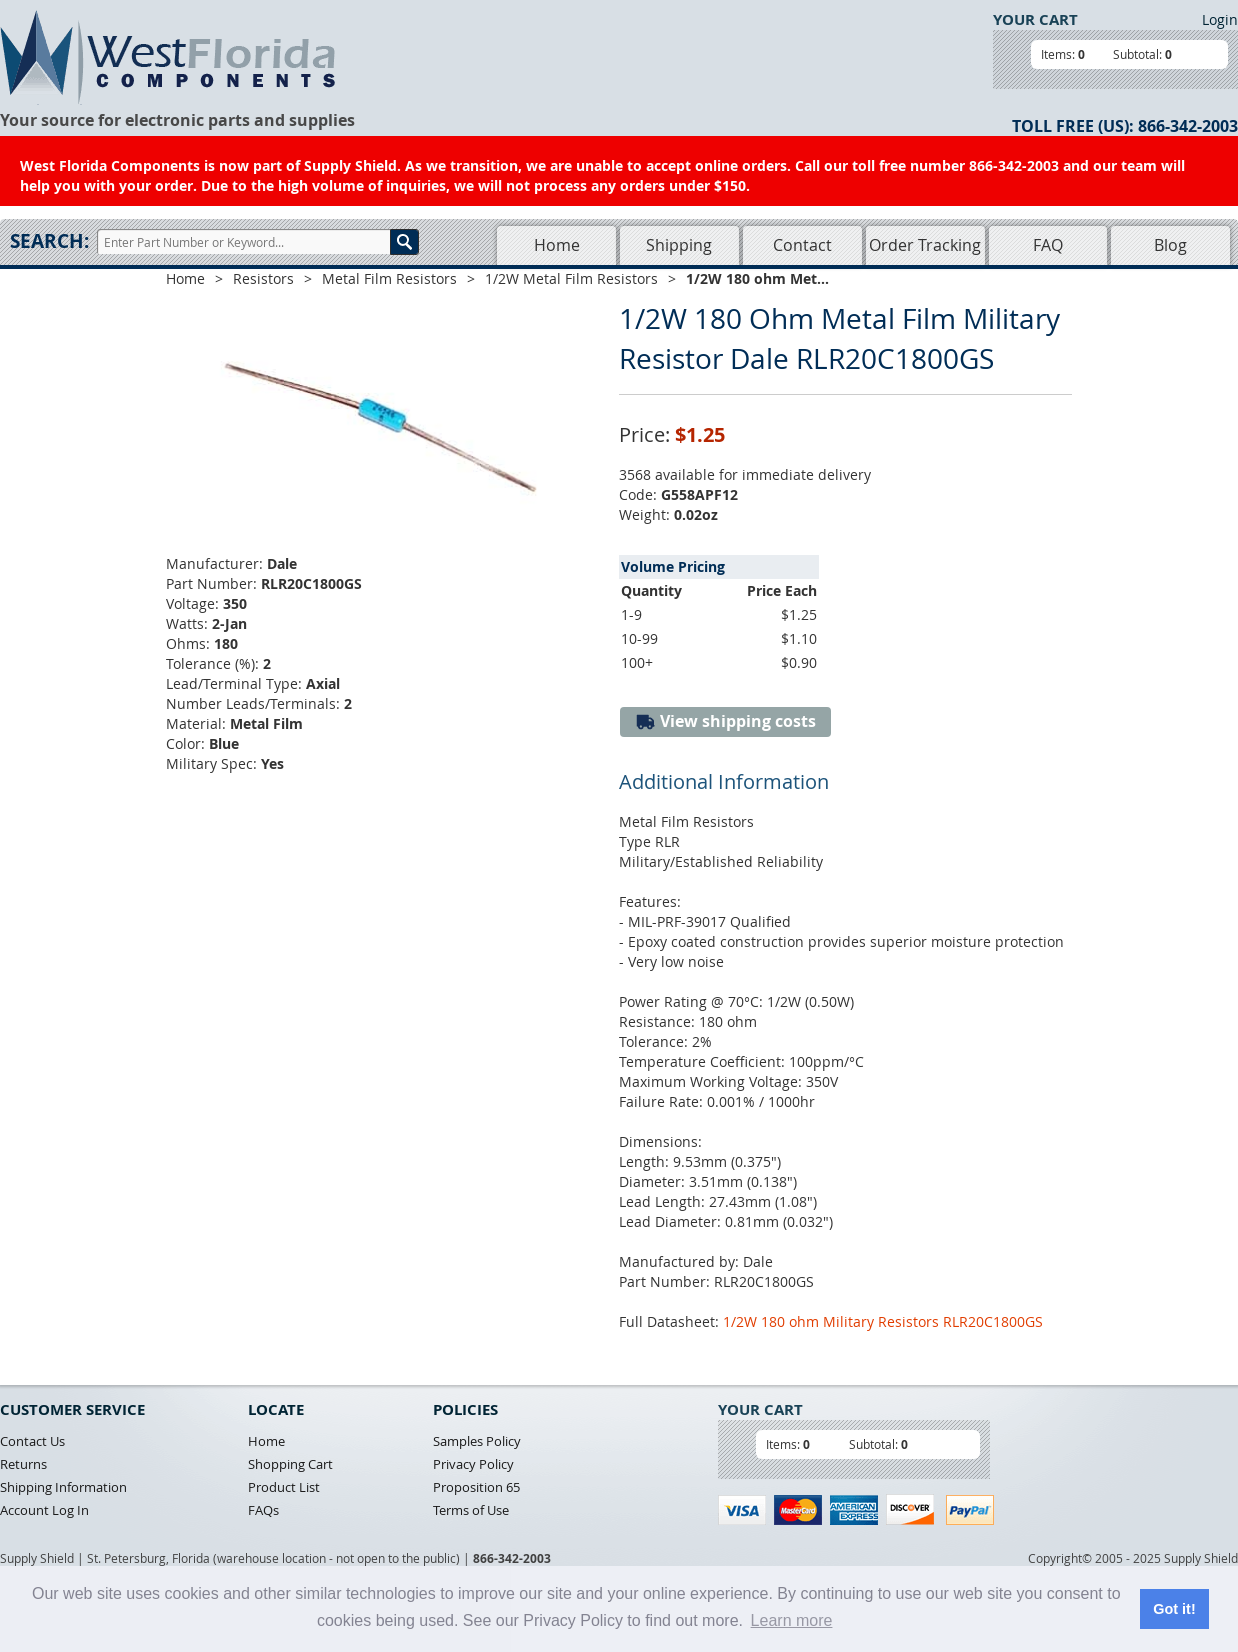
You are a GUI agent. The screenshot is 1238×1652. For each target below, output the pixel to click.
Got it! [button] (1174, 1609)
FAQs (263, 1510)
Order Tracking (925, 245)
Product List (284, 1487)
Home (557, 245)
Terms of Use (471, 1510)
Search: (49, 241)
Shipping (679, 245)
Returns (23, 1464)
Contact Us (32, 1441)
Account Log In (44, 1510)
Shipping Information (63, 1487)
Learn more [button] (792, 1620)
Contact (802, 245)
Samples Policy (477, 1441)
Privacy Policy (473, 1464)
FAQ (1048, 245)
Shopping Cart (290, 1464)
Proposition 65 (476, 1487)
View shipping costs (725, 721)
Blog (1170, 245)
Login (1220, 19)
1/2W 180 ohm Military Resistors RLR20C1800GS (883, 1321)
